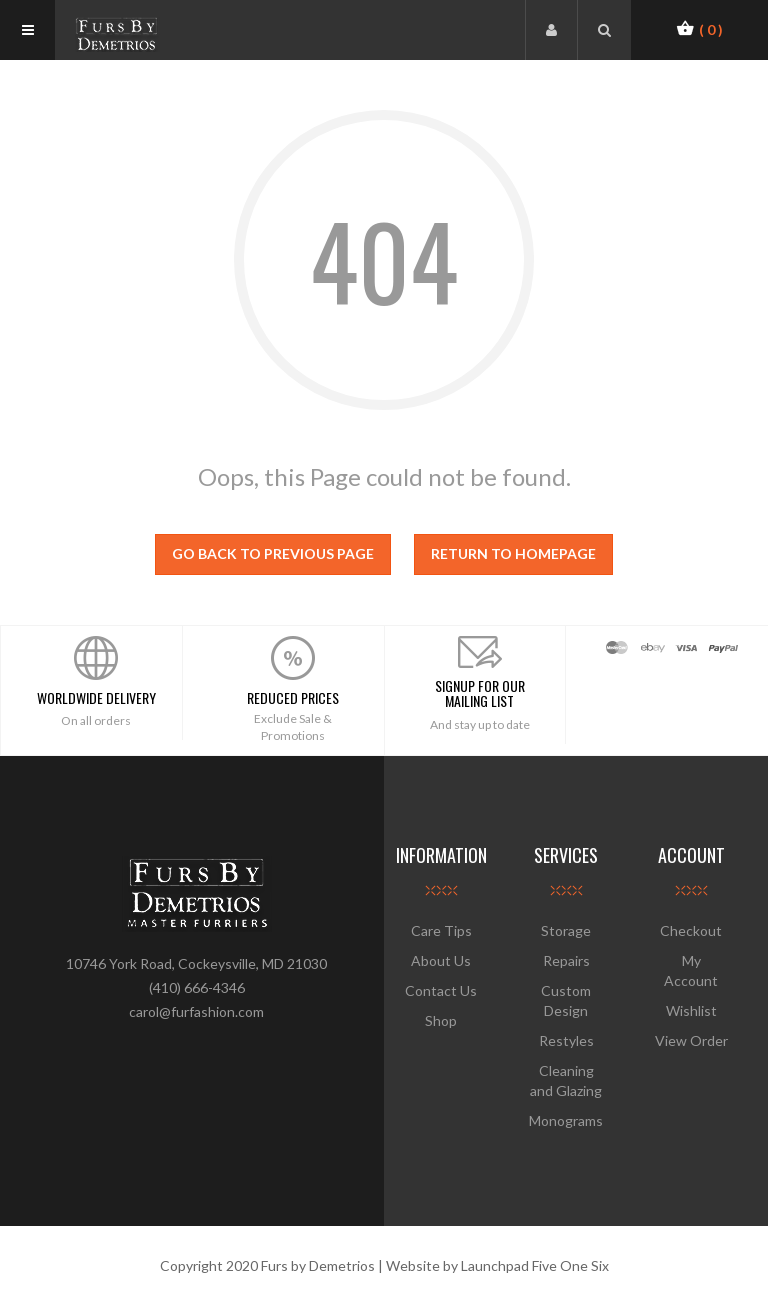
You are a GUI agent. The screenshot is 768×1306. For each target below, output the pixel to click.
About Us (441, 960)
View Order (691, 1040)
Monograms (566, 1120)
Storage (566, 930)
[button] (699, 29)
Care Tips (441, 930)
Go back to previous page (273, 553)
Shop (441, 1020)
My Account (691, 970)
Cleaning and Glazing (566, 1080)
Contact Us (441, 990)
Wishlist (691, 1010)
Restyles (566, 1040)
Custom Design (566, 1000)
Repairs (566, 960)
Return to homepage (513, 553)
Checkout (691, 930)
